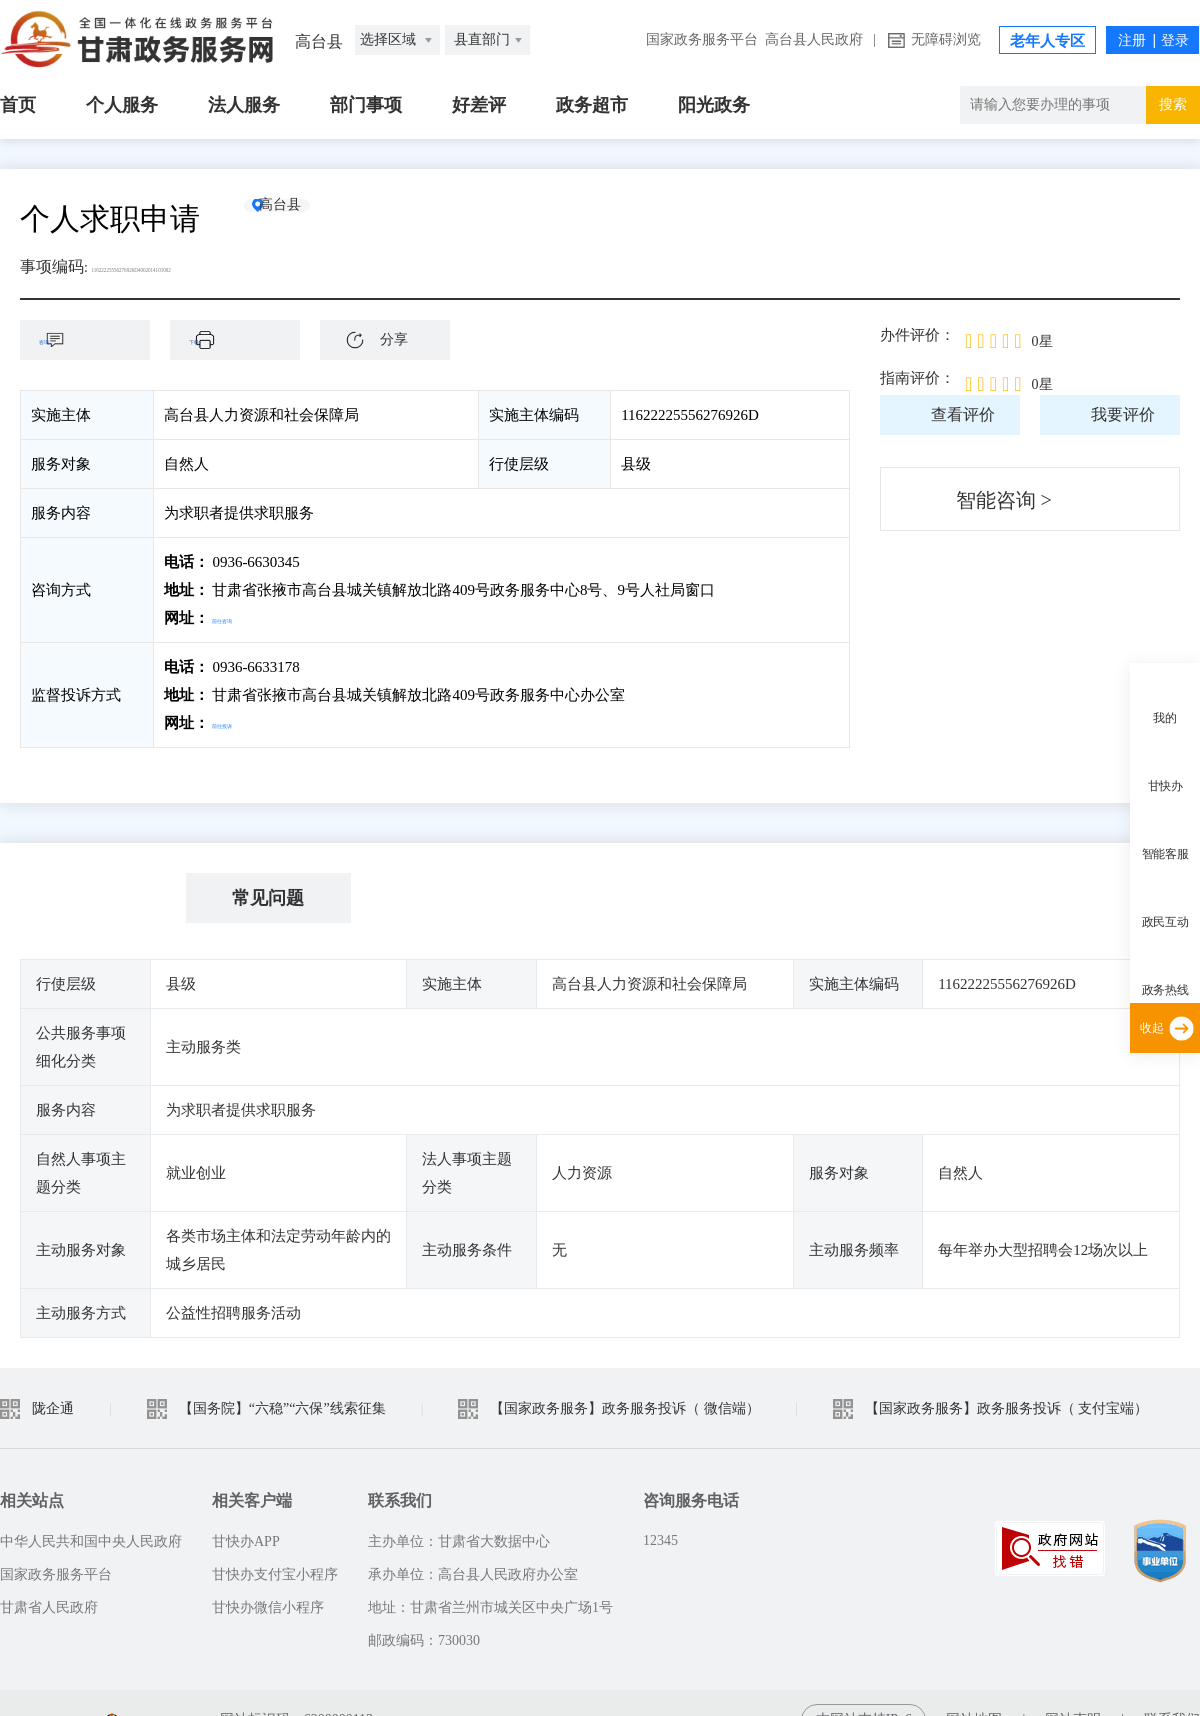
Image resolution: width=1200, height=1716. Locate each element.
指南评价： (917, 378)
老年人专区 (1047, 41)
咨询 (95, 340)
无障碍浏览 (946, 39)
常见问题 (268, 898)
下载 (245, 340)
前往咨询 (242, 618)
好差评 (479, 105)
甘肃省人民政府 (49, 1607)
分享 (394, 339)
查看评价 (963, 414)
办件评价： (917, 335)
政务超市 (592, 105)
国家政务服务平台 (702, 39)
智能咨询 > (1004, 500)
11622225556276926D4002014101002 (216, 266)
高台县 (315, 218)
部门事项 (366, 105)
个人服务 (122, 105)
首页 (18, 105)
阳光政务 (714, 105)
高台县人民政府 (814, 39)
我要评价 (1123, 414)
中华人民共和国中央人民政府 (91, 1541)
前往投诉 (242, 723)
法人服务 (244, 105)
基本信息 (103, 898)
